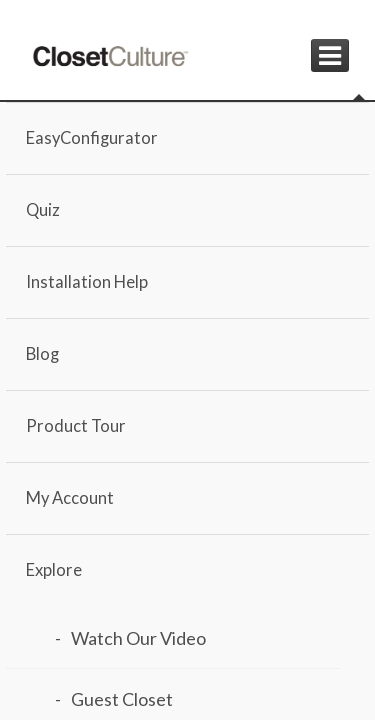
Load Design (171, 542)
